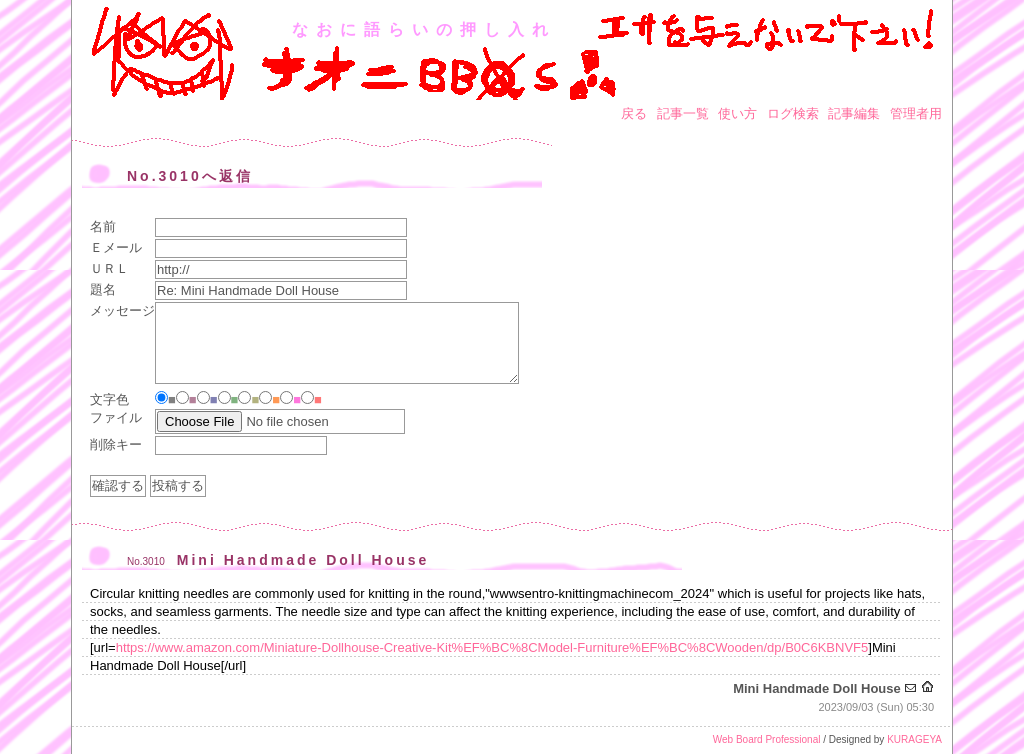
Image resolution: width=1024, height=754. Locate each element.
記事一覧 (683, 113)
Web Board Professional (767, 739)
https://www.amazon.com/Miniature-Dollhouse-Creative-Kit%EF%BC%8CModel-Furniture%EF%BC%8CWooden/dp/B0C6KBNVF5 (492, 647)
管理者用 (916, 113)
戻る (634, 113)
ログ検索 (793, 113)
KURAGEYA (914, 739)
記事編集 (854, 113)
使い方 (737, 113)
